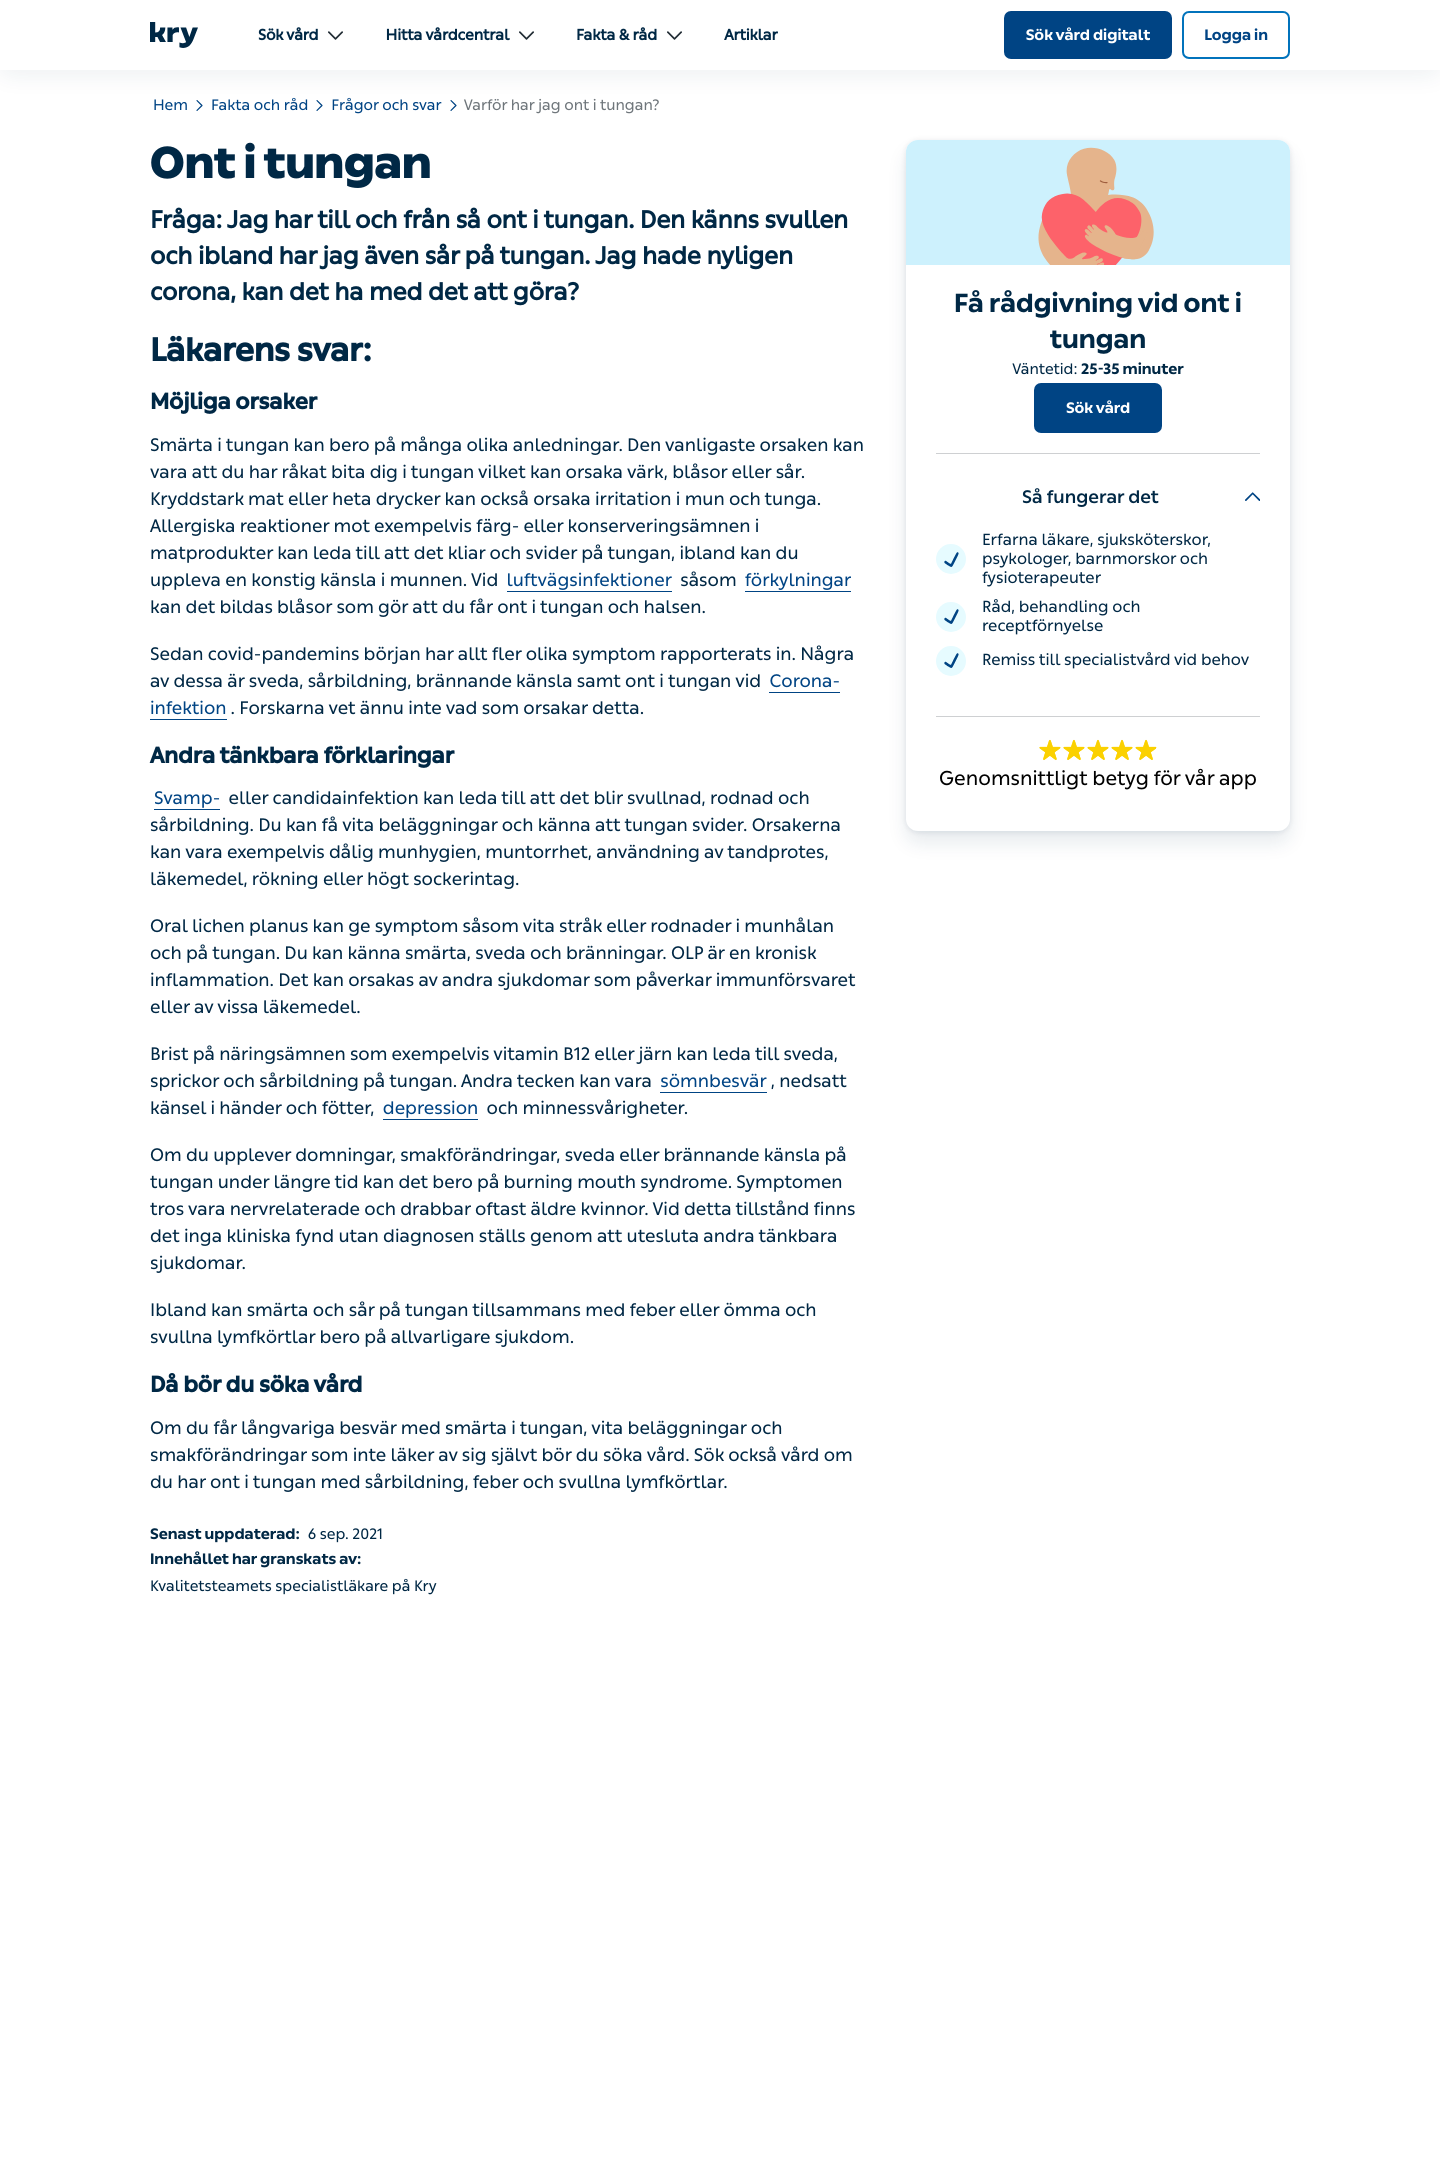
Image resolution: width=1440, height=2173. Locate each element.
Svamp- (187, 798)
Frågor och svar (386, 105)
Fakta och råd (259, 105)
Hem (170, 105)
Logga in (1236, 35)
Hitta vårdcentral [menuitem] (459, 35)
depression (431, 1108)
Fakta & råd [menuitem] (629, 35)
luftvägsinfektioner (589, 580)
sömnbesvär (713, 1081)
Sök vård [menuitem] (300, 35)
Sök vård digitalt (1088, 35)
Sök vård (1098, 408)
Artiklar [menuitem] (750, 35)
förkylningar (798, 580)
